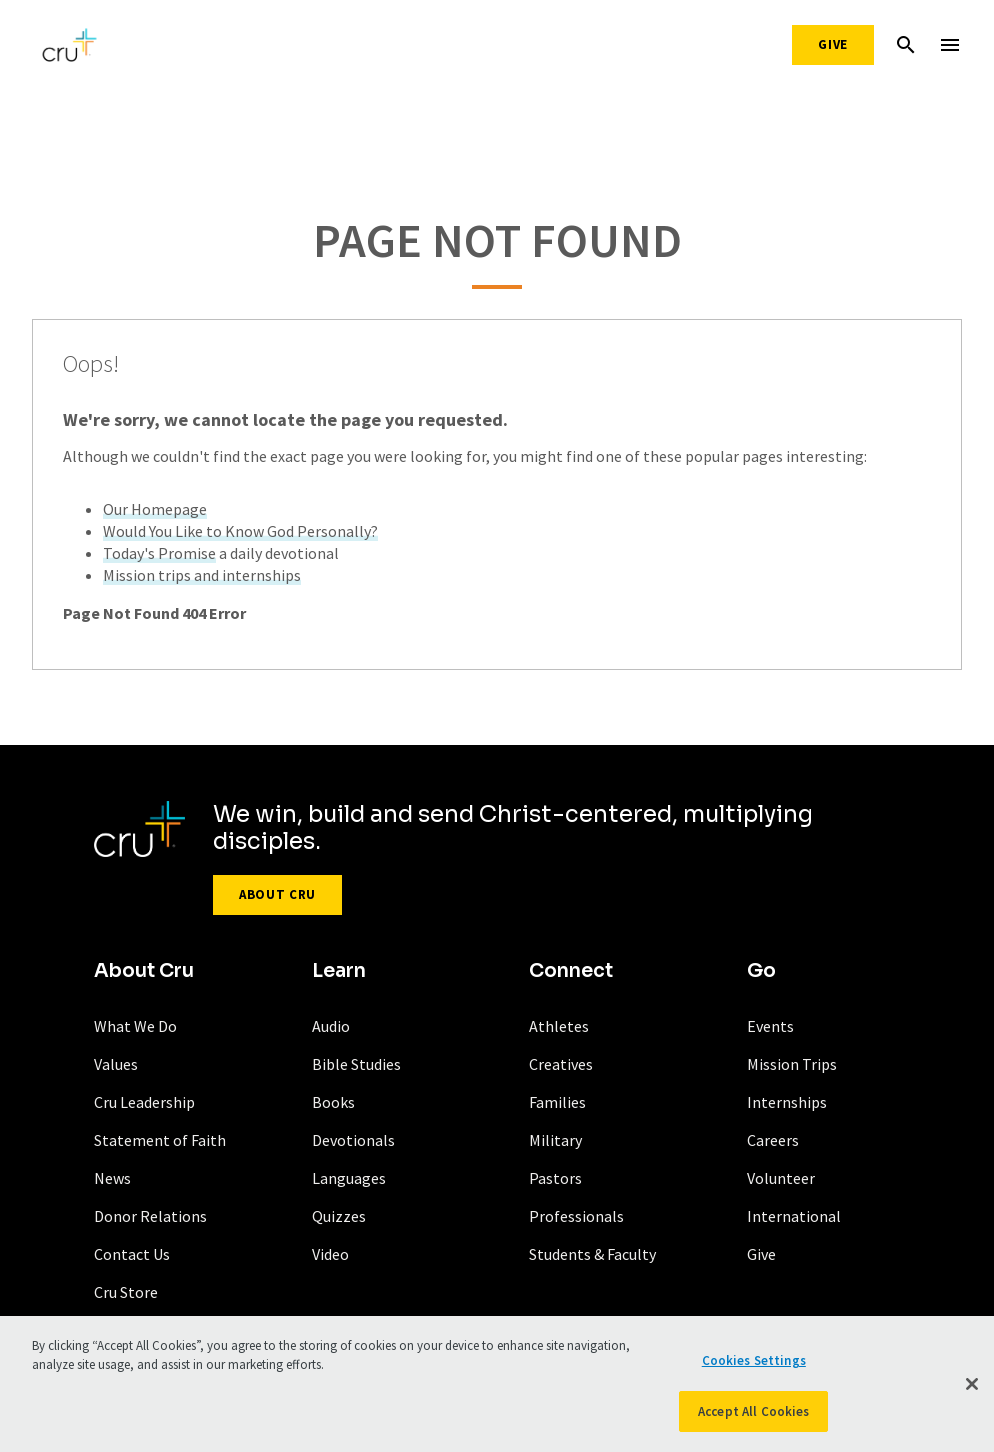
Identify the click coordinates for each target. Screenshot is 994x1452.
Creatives (561, 1064)
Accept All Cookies (753, 1415)
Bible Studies (356, 1064)
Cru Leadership (144, 1102)
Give (833, 44)
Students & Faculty (592, 1254)
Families (557, 1102)
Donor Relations (150, 1216)
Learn (339, 971)
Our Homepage (155, 509)
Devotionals (353, 1140)
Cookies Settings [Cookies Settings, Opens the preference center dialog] (754, 1364)
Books (333, 1102)
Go (761, 971)
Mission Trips (792, 1064)
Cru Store (126, 1292)
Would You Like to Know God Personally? (240, 531)
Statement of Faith (160, 1140)
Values (116, 1064)
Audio (331, 1026)
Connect (571, 971)
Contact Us (132, 1254)
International (794, 1216)
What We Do (135, 1026)
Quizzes (339, 1216)
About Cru (277, 894)
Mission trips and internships (202, 575)
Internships (787, 1102)
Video (330, 1254)
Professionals (576, 1216)
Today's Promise (159, 553)
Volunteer (781, 1178)
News (112, 1178)
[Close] (972, 1388)
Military (555, 1140)
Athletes (559, 1026)
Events (770, 1026)
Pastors (555, 1178)
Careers (773, 1140)
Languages (349, 1178)
